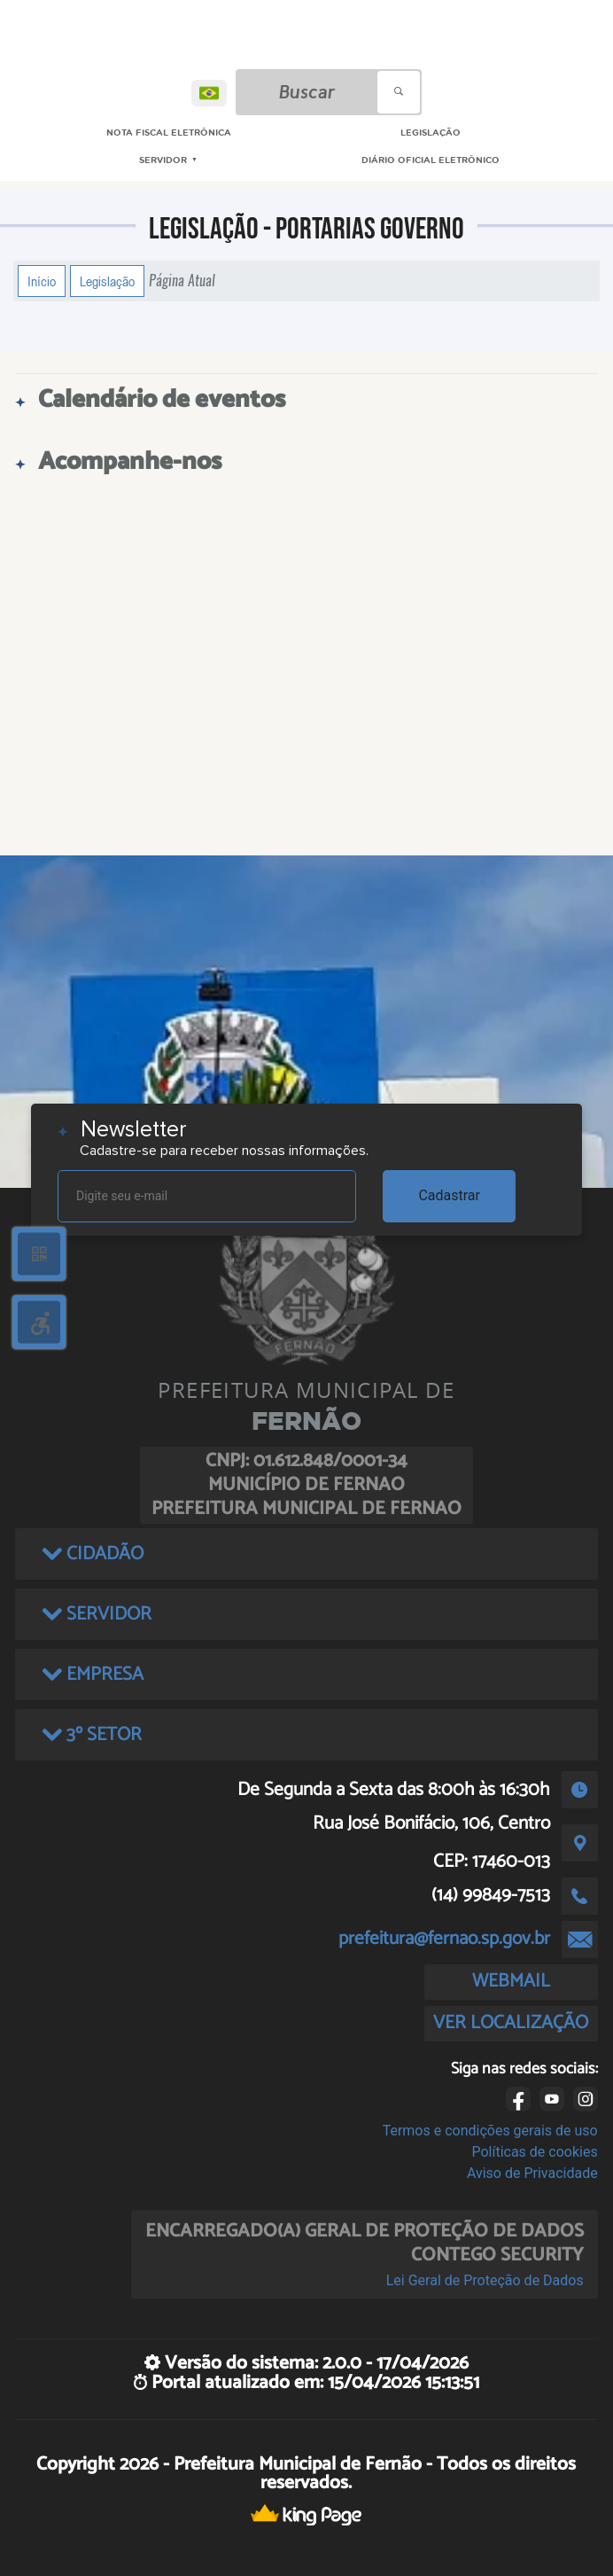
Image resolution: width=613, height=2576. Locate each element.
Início (41, 281)
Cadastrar (449, 1195)
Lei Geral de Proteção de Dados (485, 2280)
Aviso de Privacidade (532, 2173)
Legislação (107, 281)
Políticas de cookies (534, 2151)
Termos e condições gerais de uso (490, 2130)
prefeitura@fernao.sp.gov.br (444, 1939)
